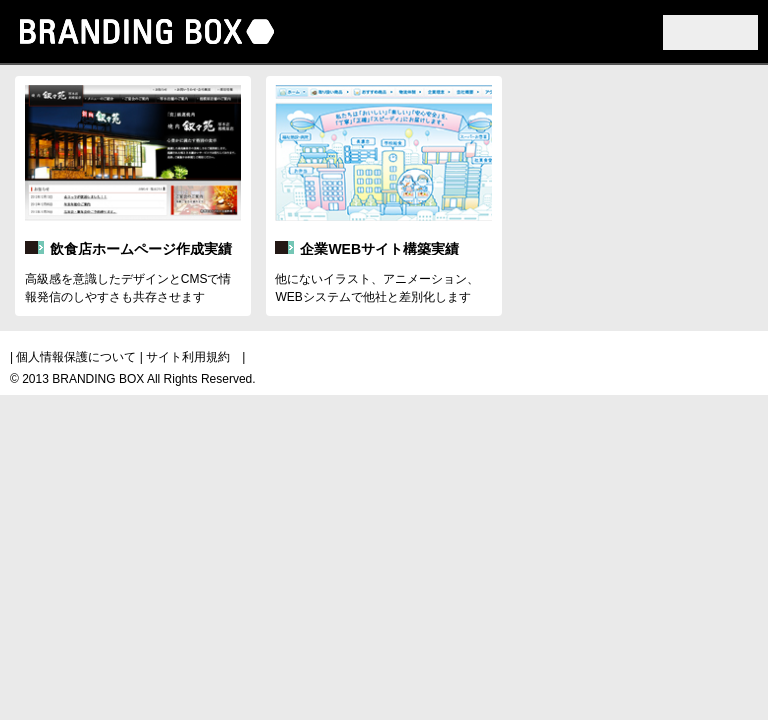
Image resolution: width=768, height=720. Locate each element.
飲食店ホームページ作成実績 (141, 249)
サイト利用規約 (188, 357)
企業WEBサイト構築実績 (379, 249)
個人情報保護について (76, 357)
